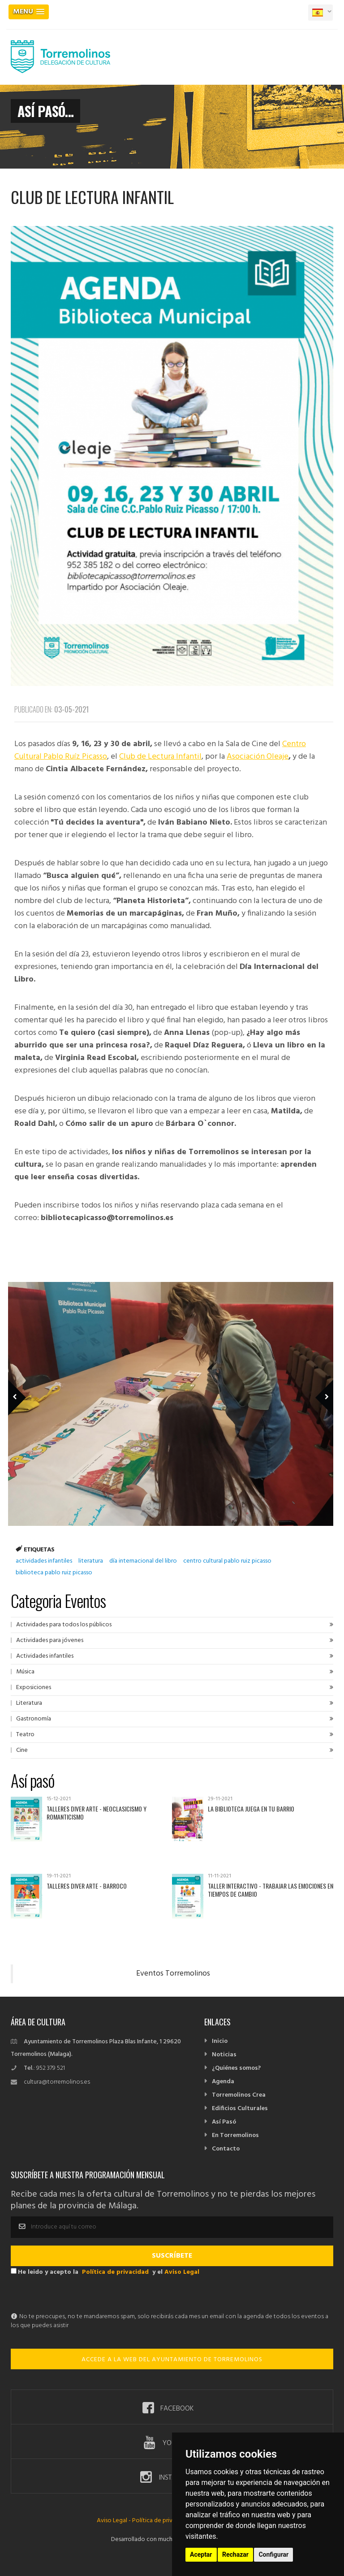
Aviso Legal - (114, 2520)
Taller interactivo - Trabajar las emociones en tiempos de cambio (270, 1889)
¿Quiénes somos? (236, 2068)
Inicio (220, 2041)
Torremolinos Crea (239, 2095)
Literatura (29, 1703)
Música (25, 1672)
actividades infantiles (44, 1561)
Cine (22, 1750)
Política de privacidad (115, 2272)
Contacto (226, 2149)
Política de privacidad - (163, 2520)
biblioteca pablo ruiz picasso (54, 1573)
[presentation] (79, 2294)
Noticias (224, 2055)
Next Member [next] (319, 1385)
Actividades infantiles (44, 1656)
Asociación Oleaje (257, 756)
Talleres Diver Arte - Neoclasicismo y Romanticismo (96, 1812)
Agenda (223, 2081)
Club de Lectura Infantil (160, 756)
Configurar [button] (273, 2554)
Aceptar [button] (201, 2554)
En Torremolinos (235, 2135)
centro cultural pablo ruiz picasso (227, 1561)
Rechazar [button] (235, 2554)
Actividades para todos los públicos (64, 1625)
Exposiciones (33, 1687)
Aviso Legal (181, 2272)
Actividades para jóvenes (49, 1640)
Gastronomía (33, 1719)
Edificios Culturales (240, 2108)
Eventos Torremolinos (173, 1974)
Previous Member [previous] (31, 1385)
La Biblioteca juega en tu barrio (251, 1808)
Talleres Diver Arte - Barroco (87, 1885)
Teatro (25, 1734)
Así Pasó (224, 2122)
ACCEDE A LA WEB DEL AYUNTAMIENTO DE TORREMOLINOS (172, 2359)
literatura (90, 1561)
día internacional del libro (143, 1561)
